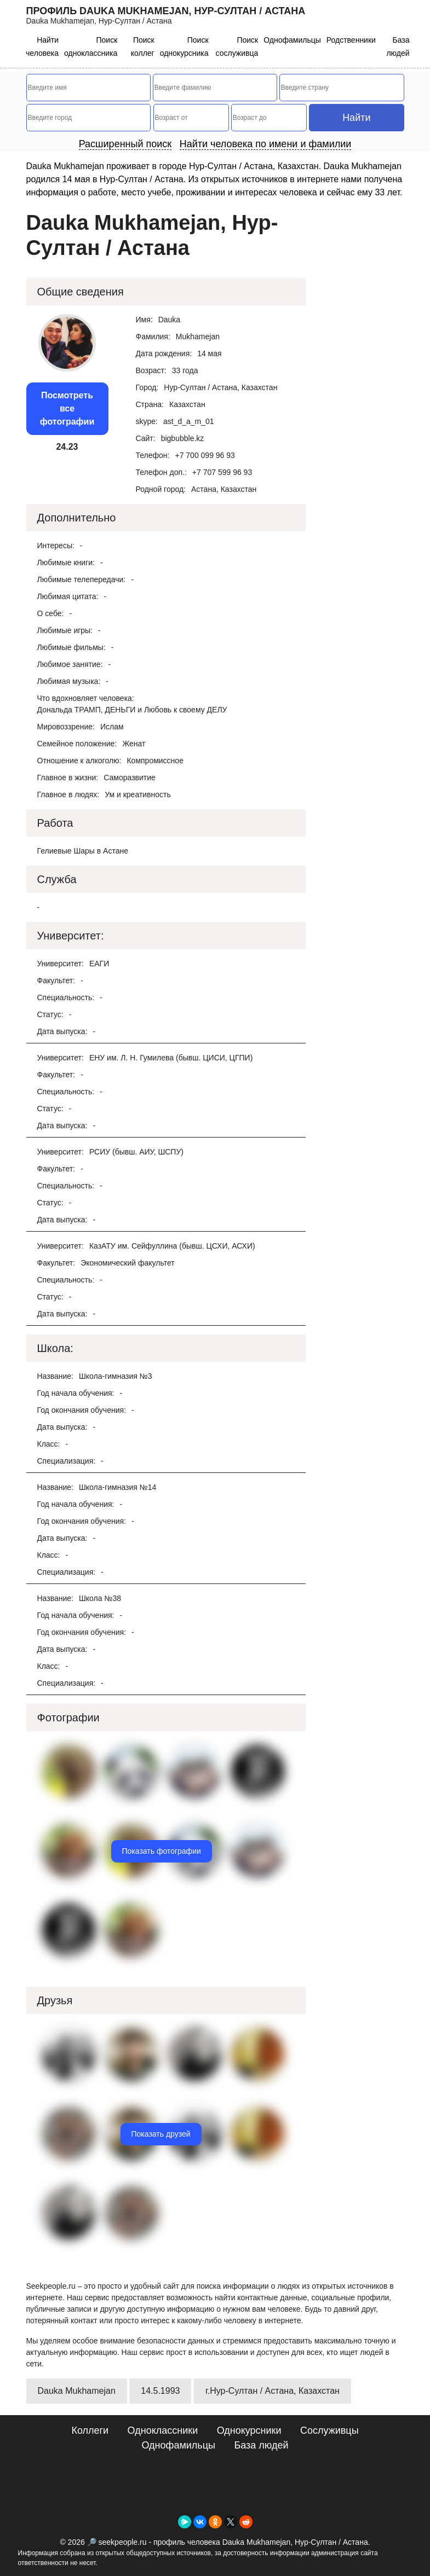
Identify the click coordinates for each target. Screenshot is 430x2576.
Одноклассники (163, 2430)
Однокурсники (249, 2430)
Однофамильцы (292, 40)
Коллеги (89, 2430)
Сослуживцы (329, 2430)
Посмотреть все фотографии (67, 408)
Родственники (351, 40)
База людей (261, 2445)
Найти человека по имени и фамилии (266, 143)
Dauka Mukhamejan (77, 2390)
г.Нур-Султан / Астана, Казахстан (272, 2390)
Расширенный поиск (125, 143)
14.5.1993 (160, 2390)
